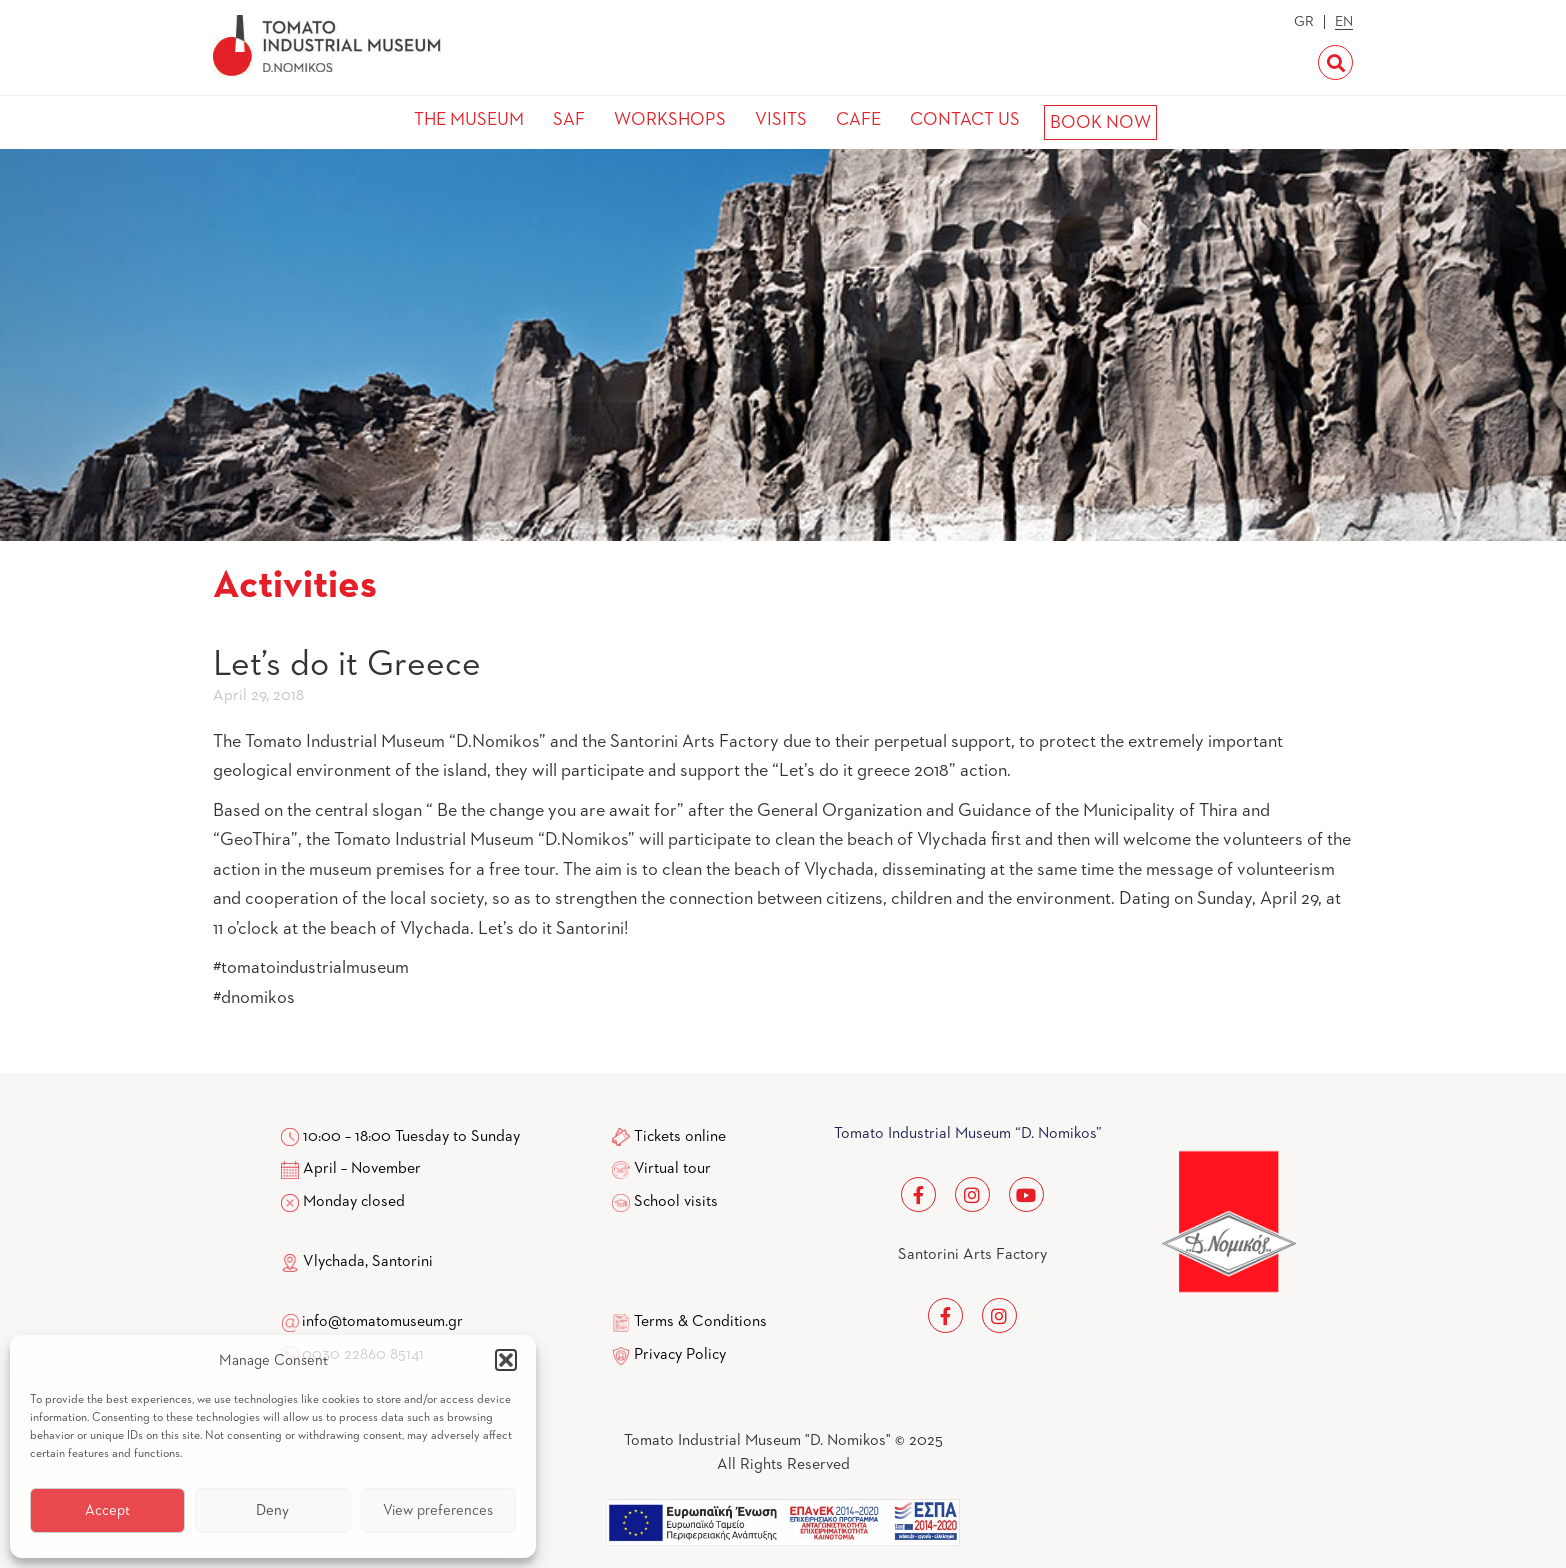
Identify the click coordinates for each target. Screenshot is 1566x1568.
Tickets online (680, 1137)
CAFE (858, 120)
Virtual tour (672, 1169)
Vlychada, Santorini (357, 1262)
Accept (107, 1510)
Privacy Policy (680, 1355)
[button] (506, 1360)
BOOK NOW (1100, 123)
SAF (569, 120)
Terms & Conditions (700, 1322)
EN (1344, 22)
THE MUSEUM (469, 120)
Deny (272, 1510)
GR (1304, 22)
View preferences (438, 1510)
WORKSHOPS (670, 120)
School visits (676, 1202)
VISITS (781, 120)
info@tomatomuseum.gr (382, 1322)
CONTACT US (965, 120)
